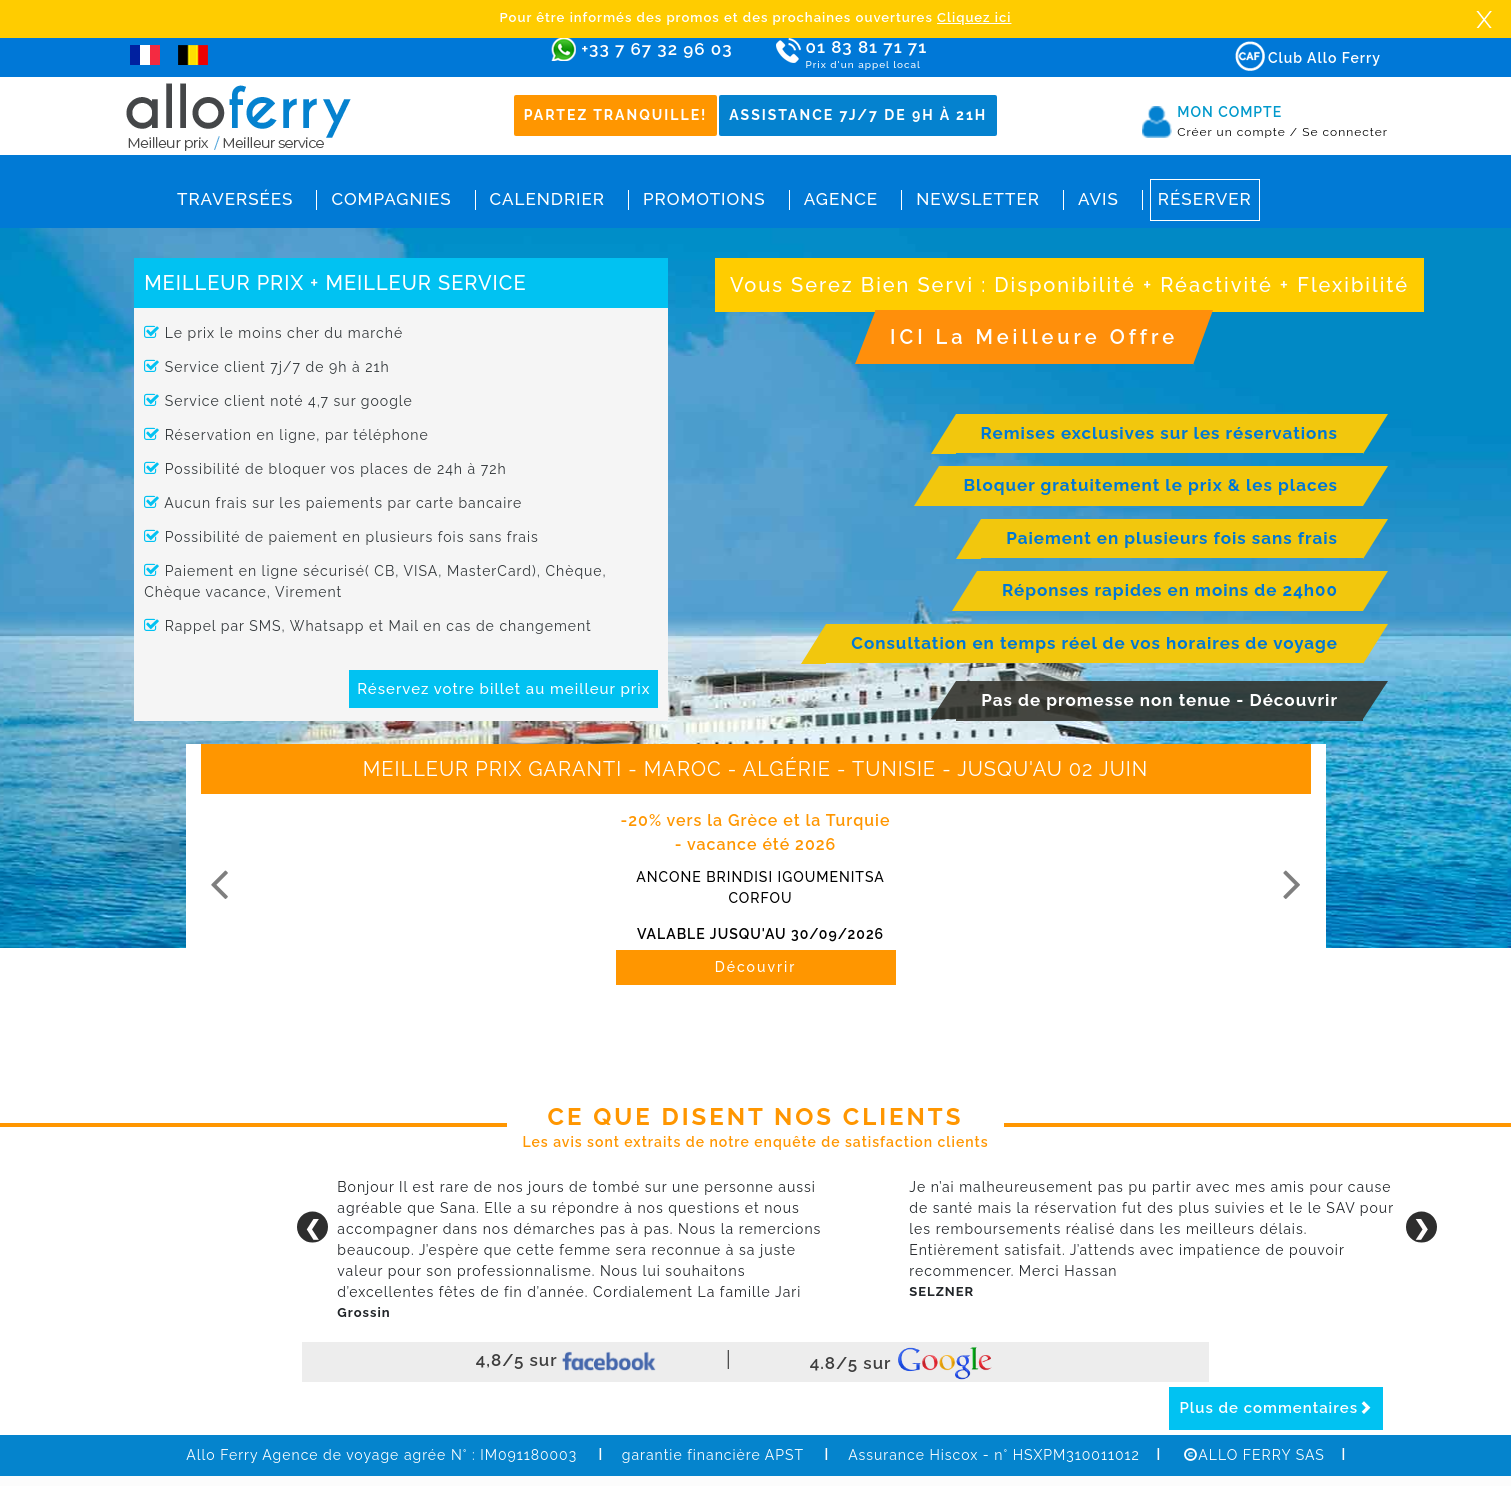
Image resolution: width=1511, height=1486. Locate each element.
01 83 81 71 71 (924, 54)
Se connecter (1345, 132)
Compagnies (391, 199)
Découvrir (756, 967)
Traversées (235, 199)
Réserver (1205, 199)
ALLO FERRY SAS (1254, 1455)
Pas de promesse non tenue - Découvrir (1159, 700)
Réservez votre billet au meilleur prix (503, 689)
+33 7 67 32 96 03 (656, 49)
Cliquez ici (974, 17)
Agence (841, 199)
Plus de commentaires (1276, 1408)
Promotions (704, 199)
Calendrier (547, 199)
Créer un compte (1237, 132)
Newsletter (978, 199)
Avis (1098, 199)
